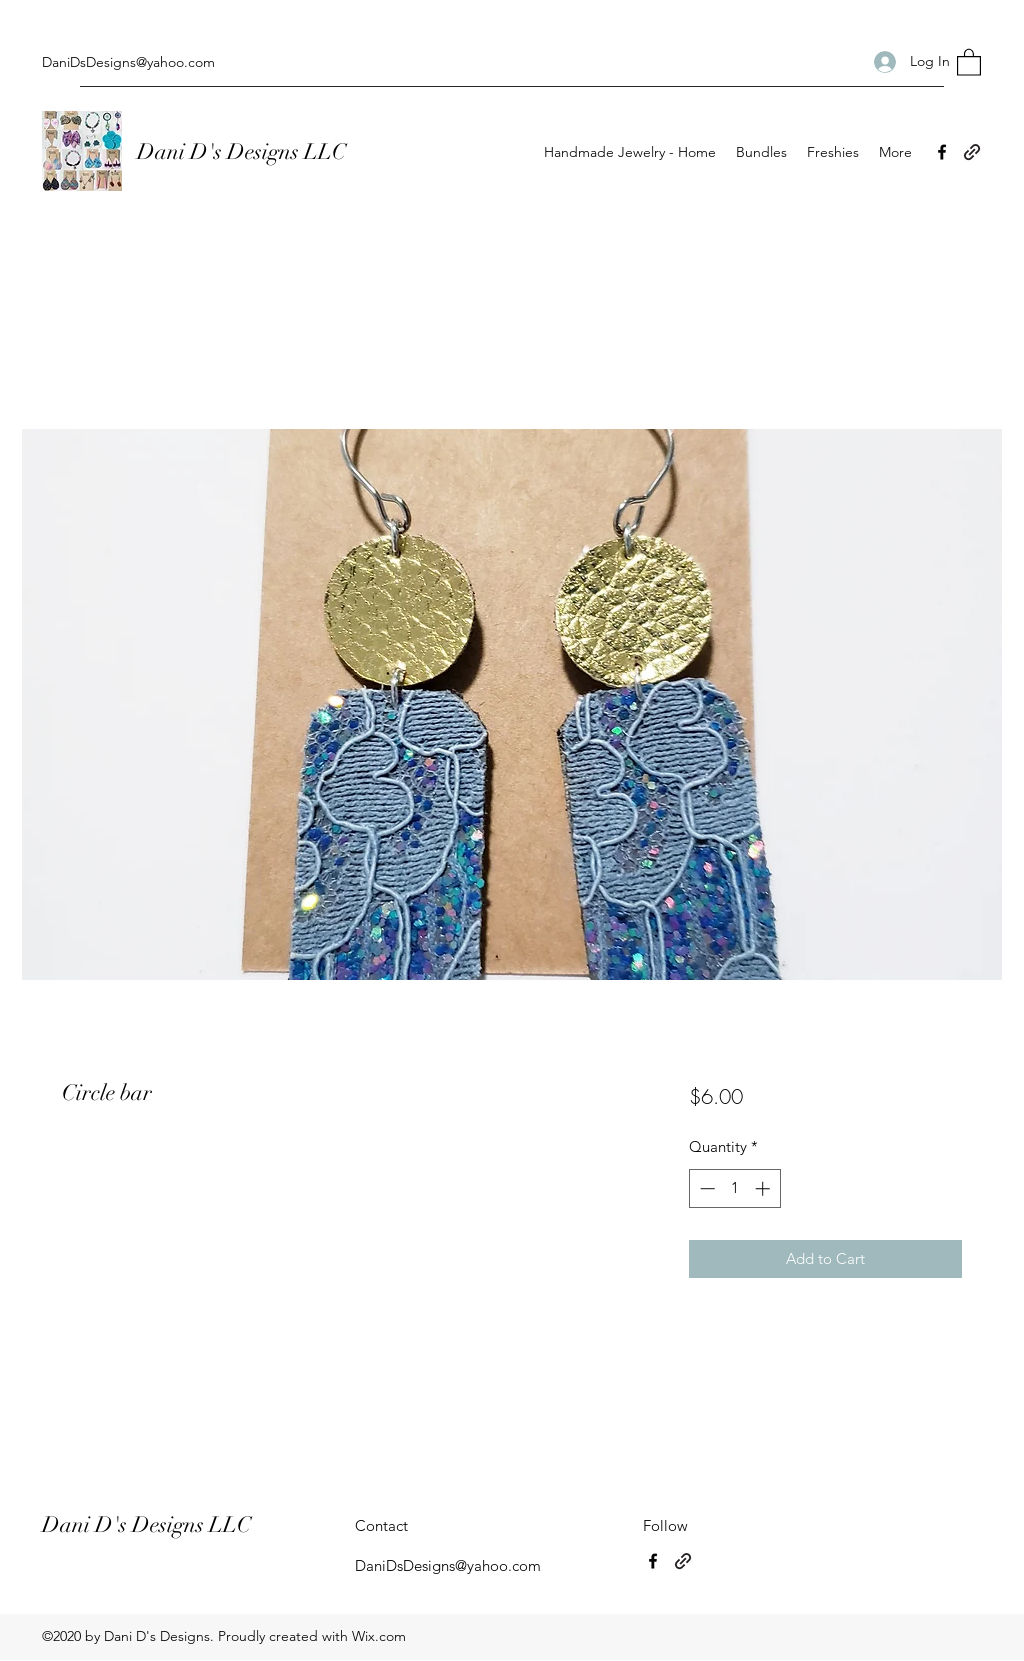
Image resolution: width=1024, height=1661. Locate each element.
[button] (969, 61)
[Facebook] (942, 152)
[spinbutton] (734, 1188)
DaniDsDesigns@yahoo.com (128, 62)
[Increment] (764, 1188)
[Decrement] (705, 1188)
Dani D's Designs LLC (244, 151)
